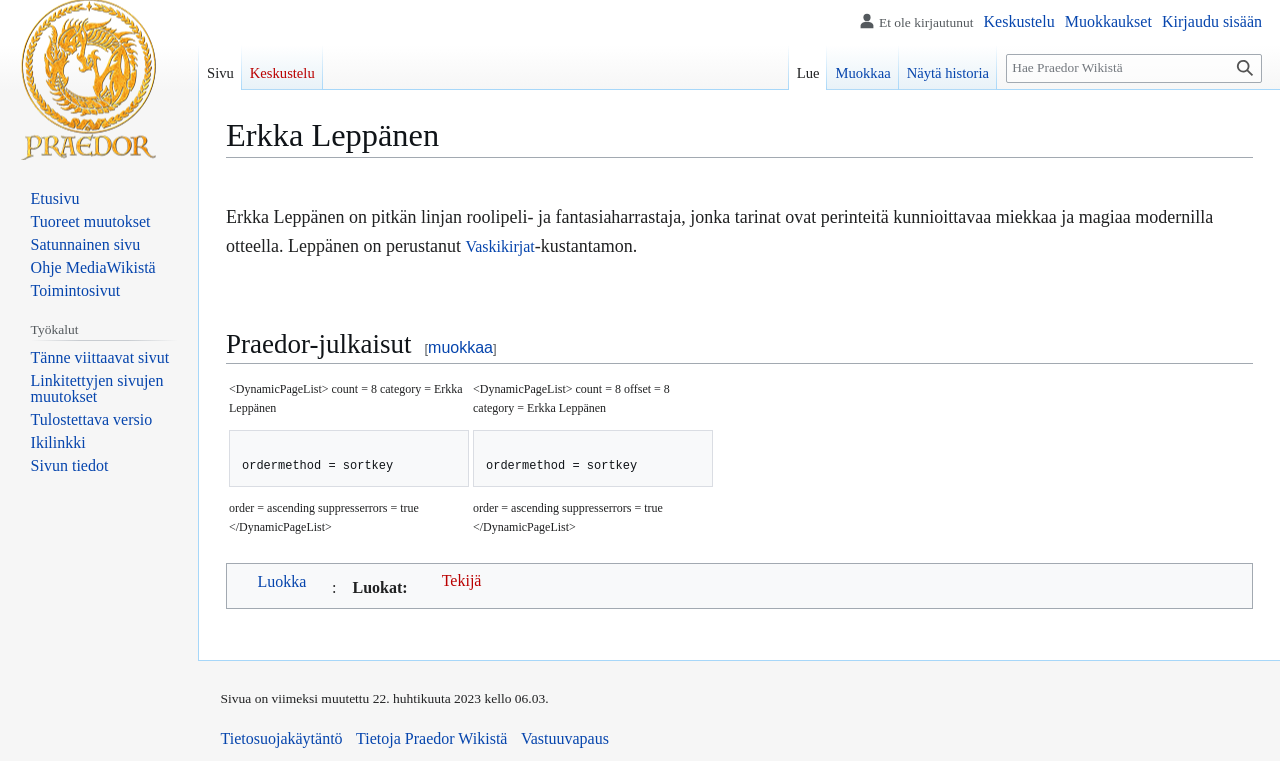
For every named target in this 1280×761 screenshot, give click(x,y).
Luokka (282, 581)
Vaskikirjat (499, 246)
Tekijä (462, 580)
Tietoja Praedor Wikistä (431, 738)
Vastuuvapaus (565, 738)
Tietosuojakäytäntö (282, 738)
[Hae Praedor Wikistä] (1134, 68)
